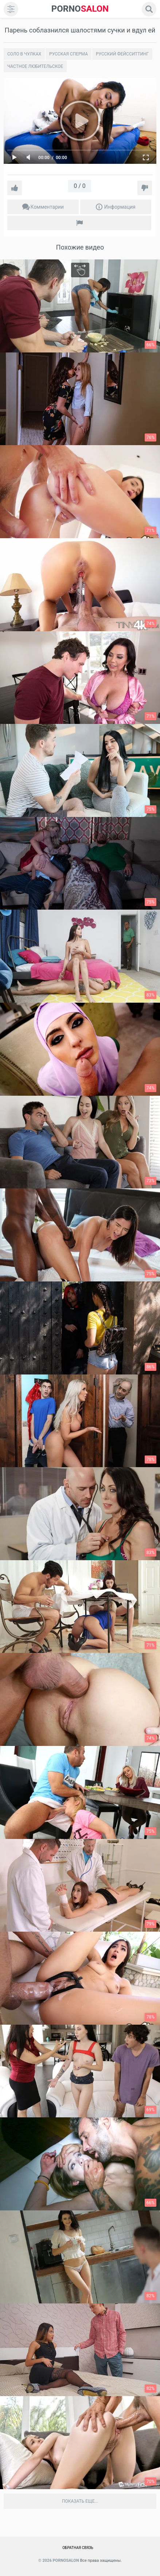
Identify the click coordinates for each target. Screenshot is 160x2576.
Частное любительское (35, 66)
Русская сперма (68, 54)
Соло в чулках (24, 54)
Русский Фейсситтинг (122, 54)
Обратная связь (77, 2548)
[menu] (11, 9)
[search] (149, 9)
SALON (80, 8)
